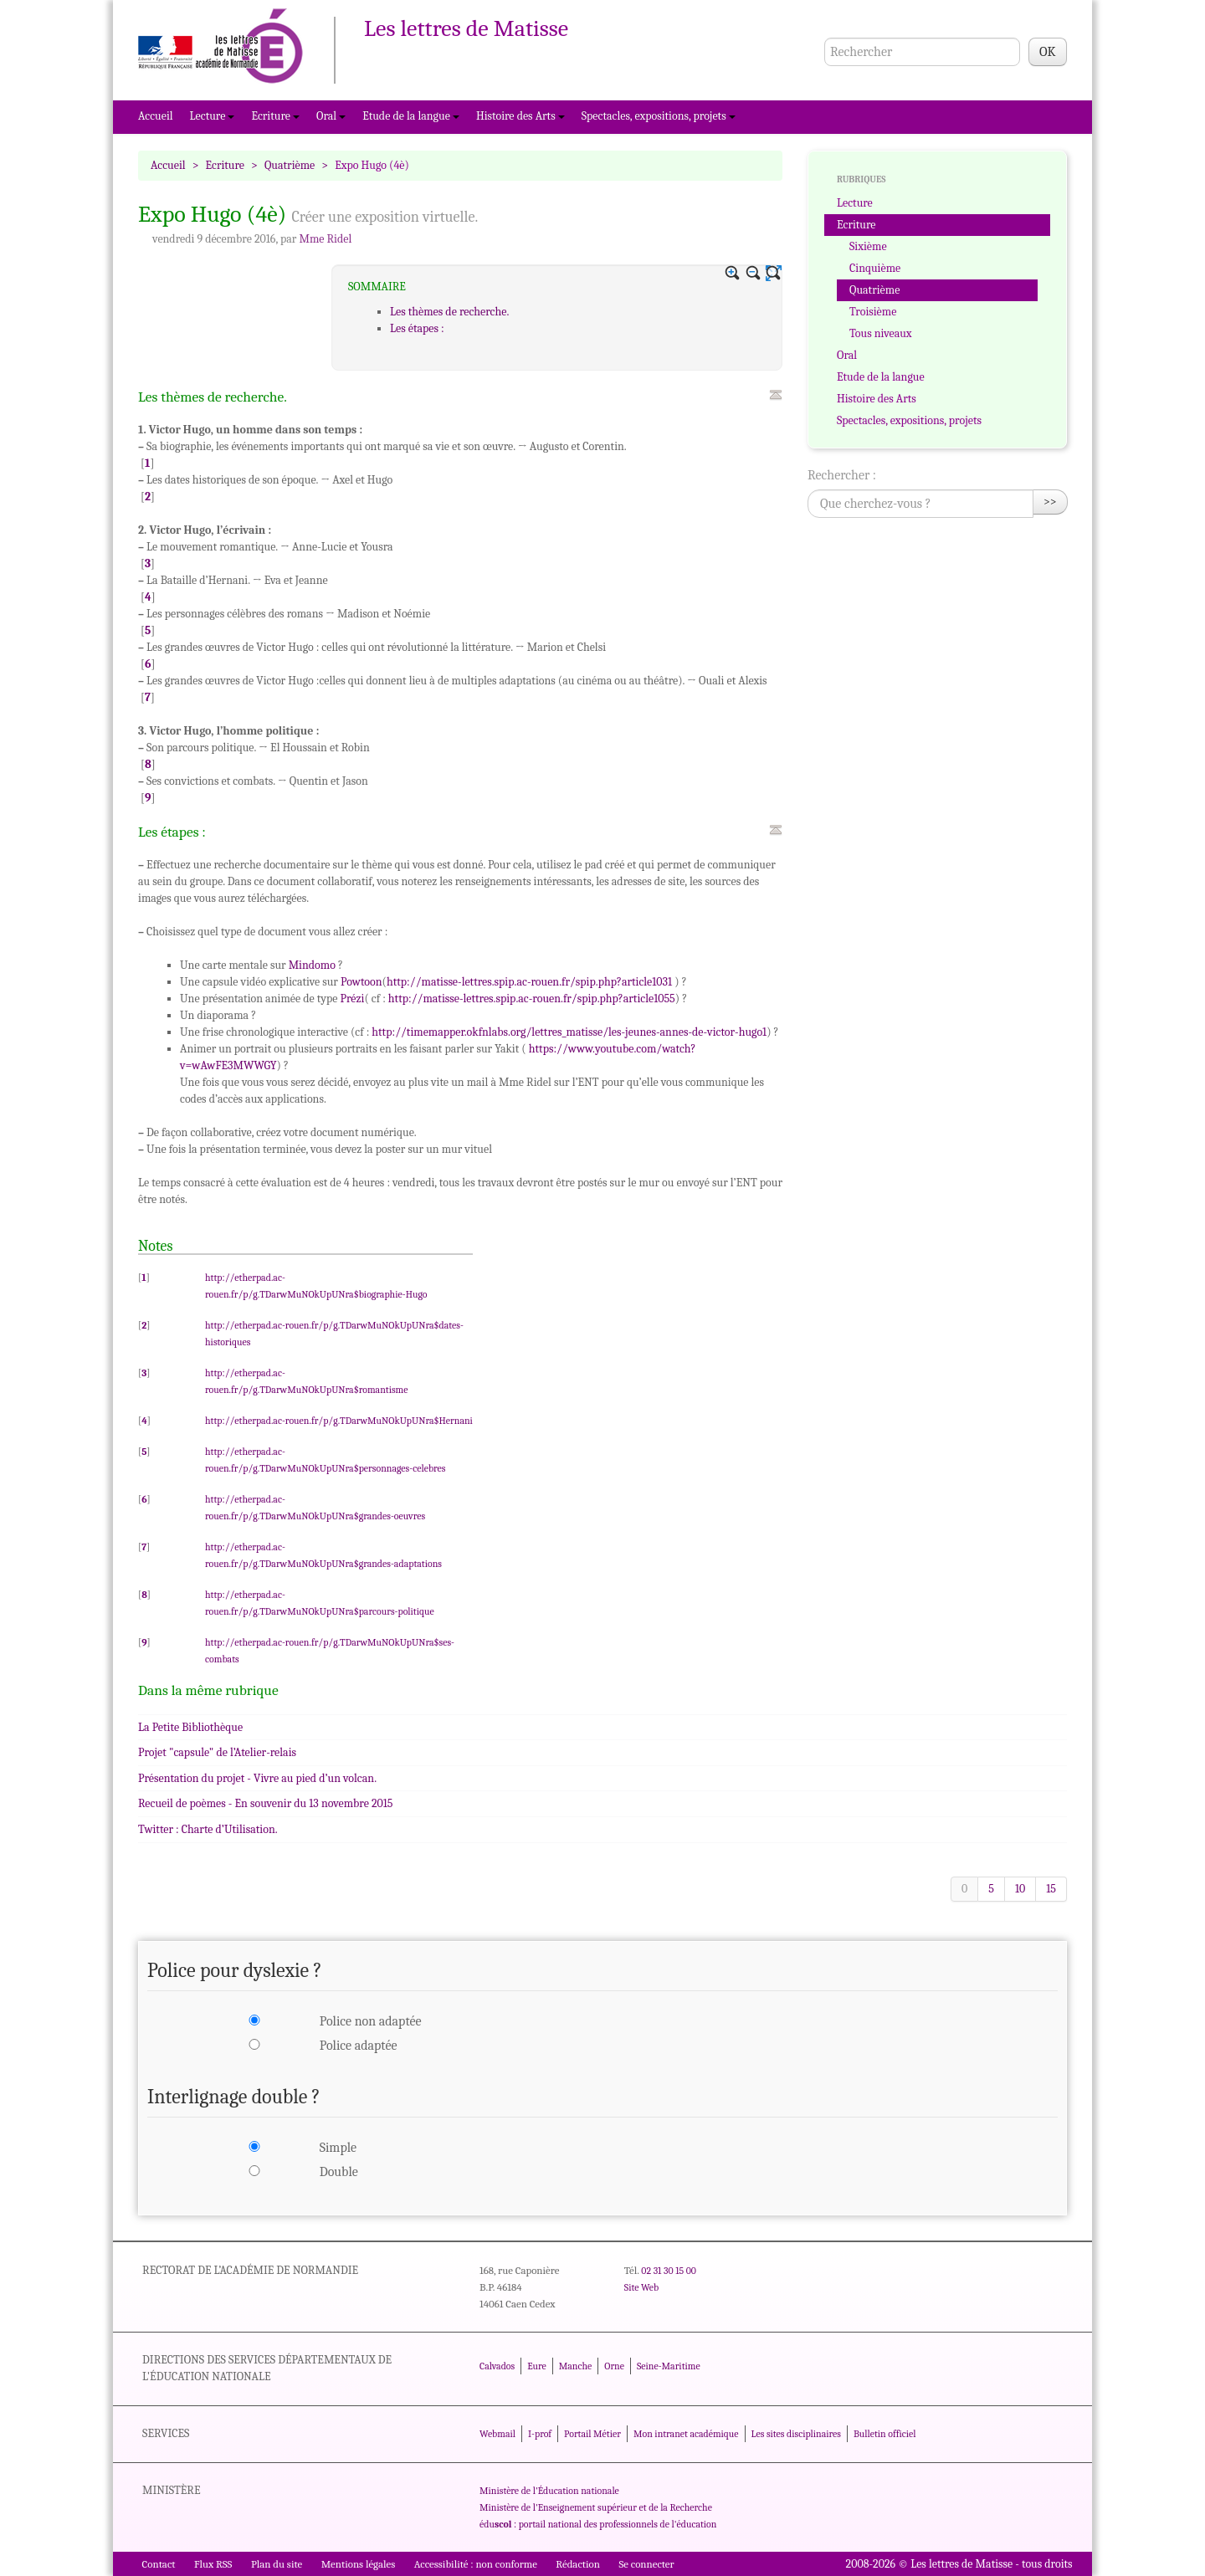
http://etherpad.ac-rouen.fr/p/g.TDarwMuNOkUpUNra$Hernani (339, 1420)
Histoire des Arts (520, 116)
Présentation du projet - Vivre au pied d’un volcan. (257, 1778)
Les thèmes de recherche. (449, 312)
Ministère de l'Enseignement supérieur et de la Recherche (595, 2507)
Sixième (868, 246)
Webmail (497, 2434)
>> (1050, 501)
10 (1020, 1889)
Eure (536, 2366)
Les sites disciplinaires (796, 2434)
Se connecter (646, 2564)
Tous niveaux (880, 333)
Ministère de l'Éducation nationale (549, 2491)
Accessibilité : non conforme (475, 2564)
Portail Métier (592, 2434)
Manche (575, 2366)
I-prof (539, 2434)
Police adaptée (358, 2045)
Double (339, 2171)
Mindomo (312, 965)
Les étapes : (417, 328)
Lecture (212, 116)
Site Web (641, 2287)
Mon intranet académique (686, 2434)
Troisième (872, 312)
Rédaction (578, 2564)
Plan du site (276, 2564)
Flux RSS (213, 2564)
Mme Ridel (325, 239)
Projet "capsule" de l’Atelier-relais (217, 1752)
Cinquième (874, 268)
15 (1051, 1889)
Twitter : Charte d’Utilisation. (208, 1829)
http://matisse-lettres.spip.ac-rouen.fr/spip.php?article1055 (531, 998)
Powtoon (361, 982)
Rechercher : (842, 475)
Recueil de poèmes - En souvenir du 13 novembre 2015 (265, 1803)
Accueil (155, 116)
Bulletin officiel (884, 2434)
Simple (338, 2147)
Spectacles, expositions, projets (659, 116)
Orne (614, 2366)
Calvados (497, 2366)
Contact (159, 2564)
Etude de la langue (410, 116)
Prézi (353, 998)
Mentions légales (358, 2564)
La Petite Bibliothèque (190, 1727)
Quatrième (289, 165)
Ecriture (275, 116)
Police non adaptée (371, 2021)
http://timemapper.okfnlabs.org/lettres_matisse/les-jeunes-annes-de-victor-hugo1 (569, 1032)
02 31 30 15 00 (668, 2270)
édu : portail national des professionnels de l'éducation (597, 2524)
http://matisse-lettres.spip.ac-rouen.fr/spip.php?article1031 (529, 982)
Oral (331, 116)
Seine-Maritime (668, 2366)
